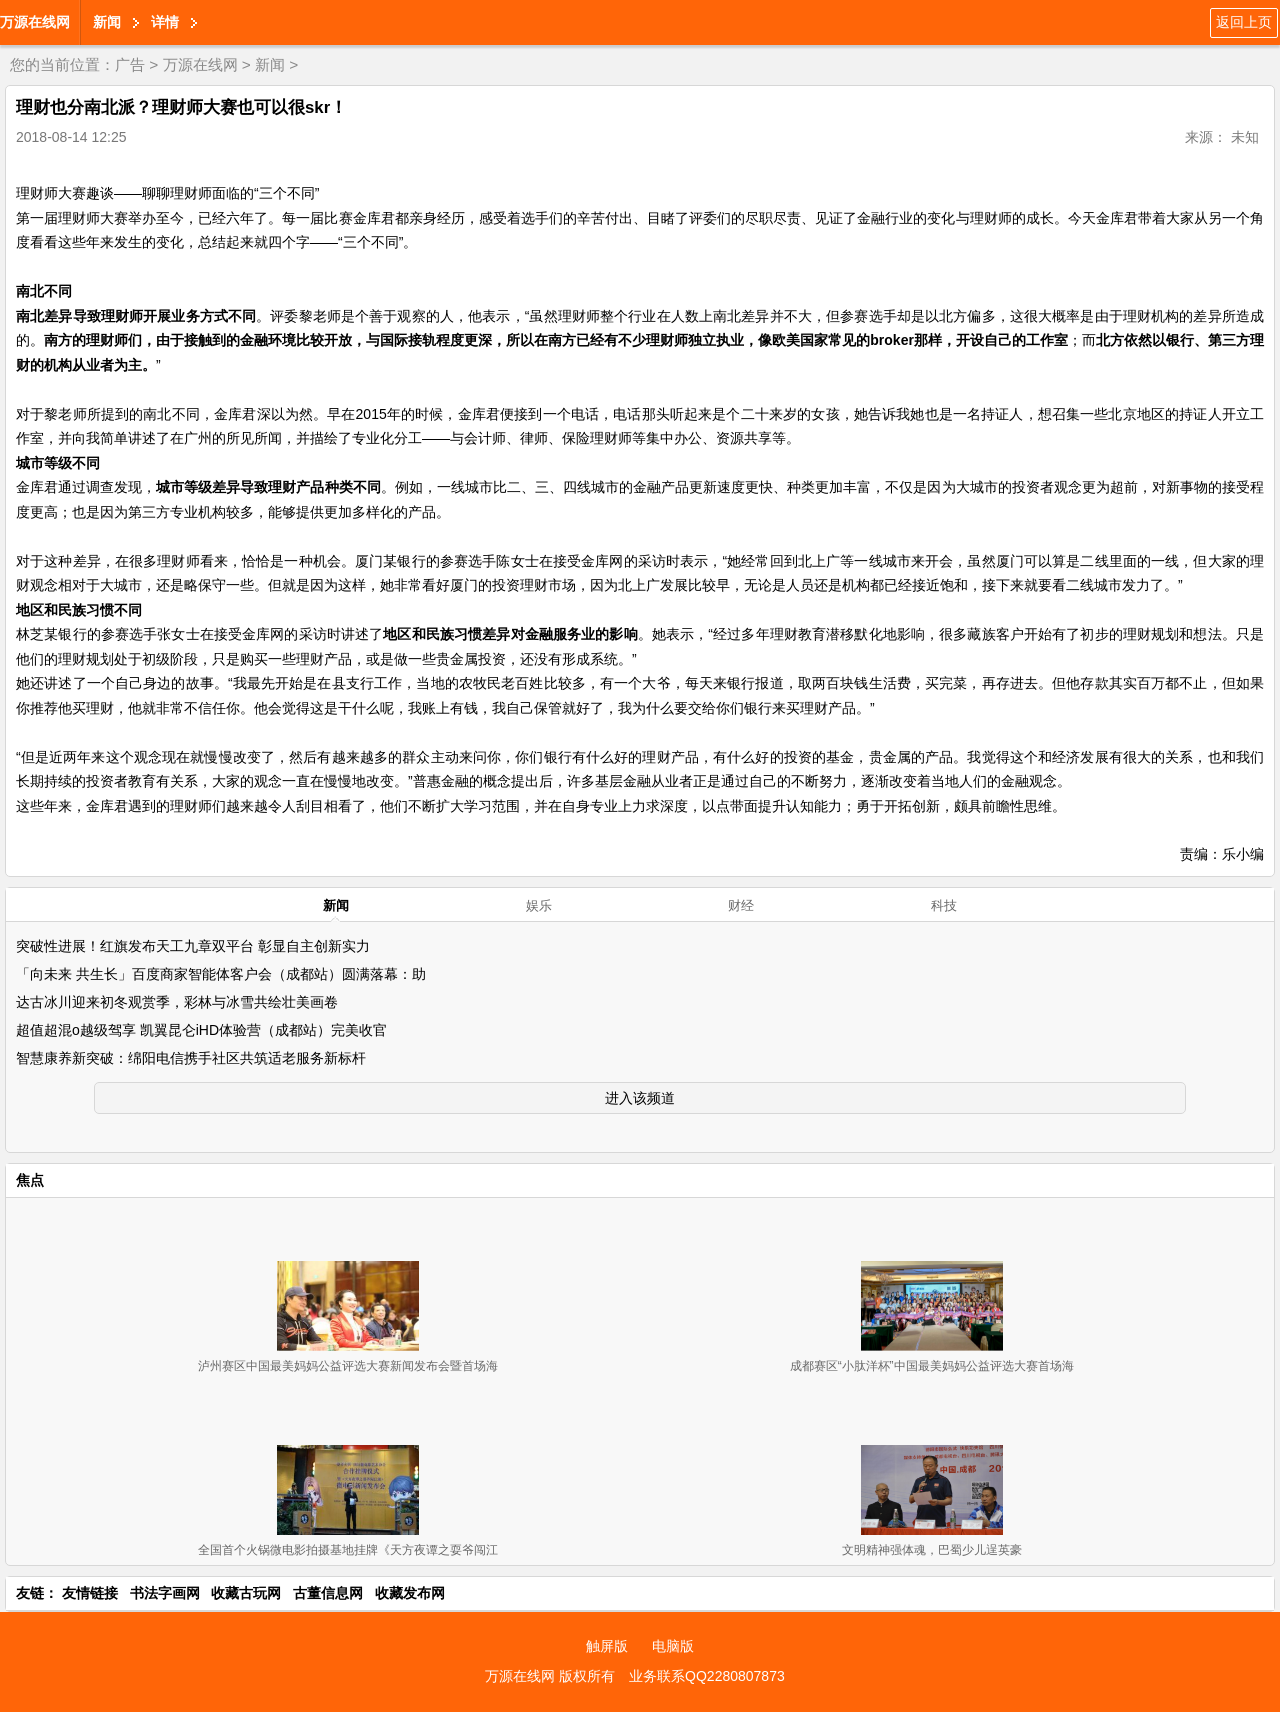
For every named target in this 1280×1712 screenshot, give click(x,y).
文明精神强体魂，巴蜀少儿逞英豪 (932, 1550)
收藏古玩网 (246, 1593)
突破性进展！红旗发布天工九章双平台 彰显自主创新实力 (193, 946)
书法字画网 (165, 1593)
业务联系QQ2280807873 (707, 1676)
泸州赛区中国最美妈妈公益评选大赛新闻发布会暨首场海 (348, 1366)
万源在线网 (35, 22)
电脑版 (673, 1646)
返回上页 (1244, 22)
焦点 (30, 1180)
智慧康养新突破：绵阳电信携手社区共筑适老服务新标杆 (191, 1058)
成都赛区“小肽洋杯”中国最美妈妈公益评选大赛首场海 (932, 1366)
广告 (130, 64)
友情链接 (90, 1593)
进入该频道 (640, 1098)
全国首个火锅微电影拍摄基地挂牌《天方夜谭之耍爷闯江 (348, 1550)
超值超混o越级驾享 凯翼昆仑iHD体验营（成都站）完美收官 (201, 1030)
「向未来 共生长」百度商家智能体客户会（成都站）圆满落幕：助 (221, 974)
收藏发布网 (410, 1593)
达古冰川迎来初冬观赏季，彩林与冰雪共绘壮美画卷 (177, 1002)
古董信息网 (328, 1593)
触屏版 (607, 1646)
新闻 (107, 22)
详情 (165, 22)
